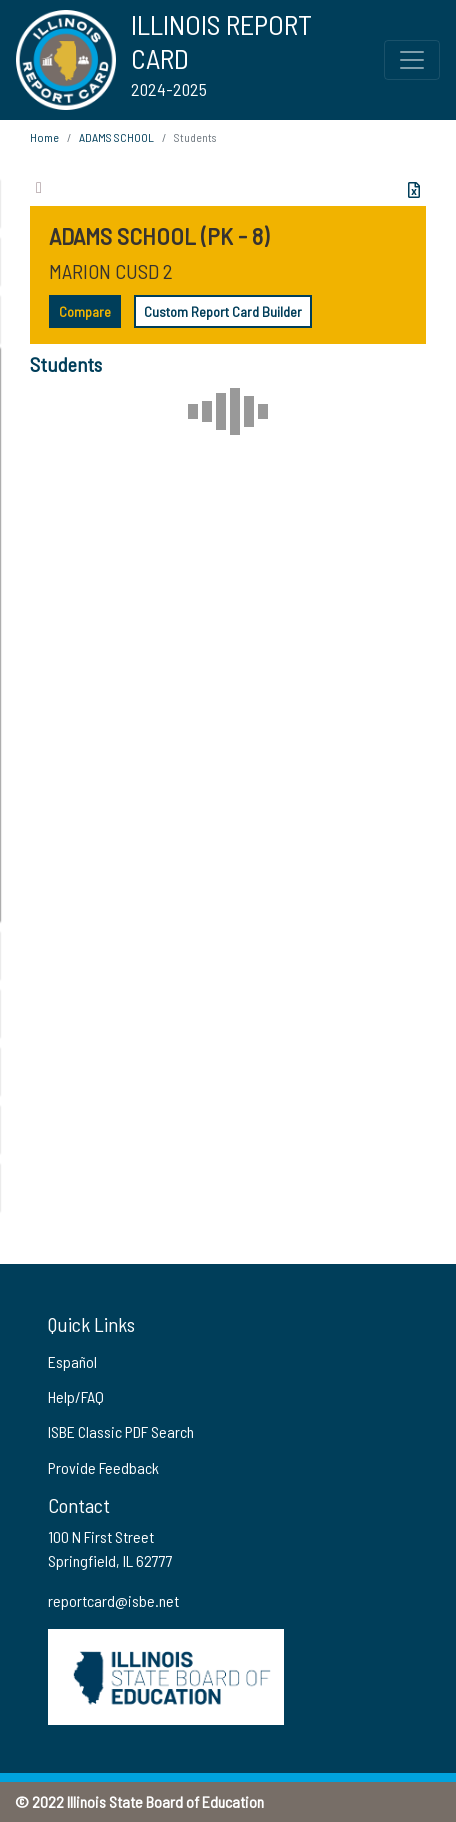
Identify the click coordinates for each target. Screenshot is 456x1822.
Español (72, 1361)
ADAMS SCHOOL (116, 137)
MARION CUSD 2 (111, 271)
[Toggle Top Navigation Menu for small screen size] (412, 60)
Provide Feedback (103, 1467)
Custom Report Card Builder (223, 311)
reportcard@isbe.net (113, 1600)
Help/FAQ (76, 1396)
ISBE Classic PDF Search (121, 1431)
